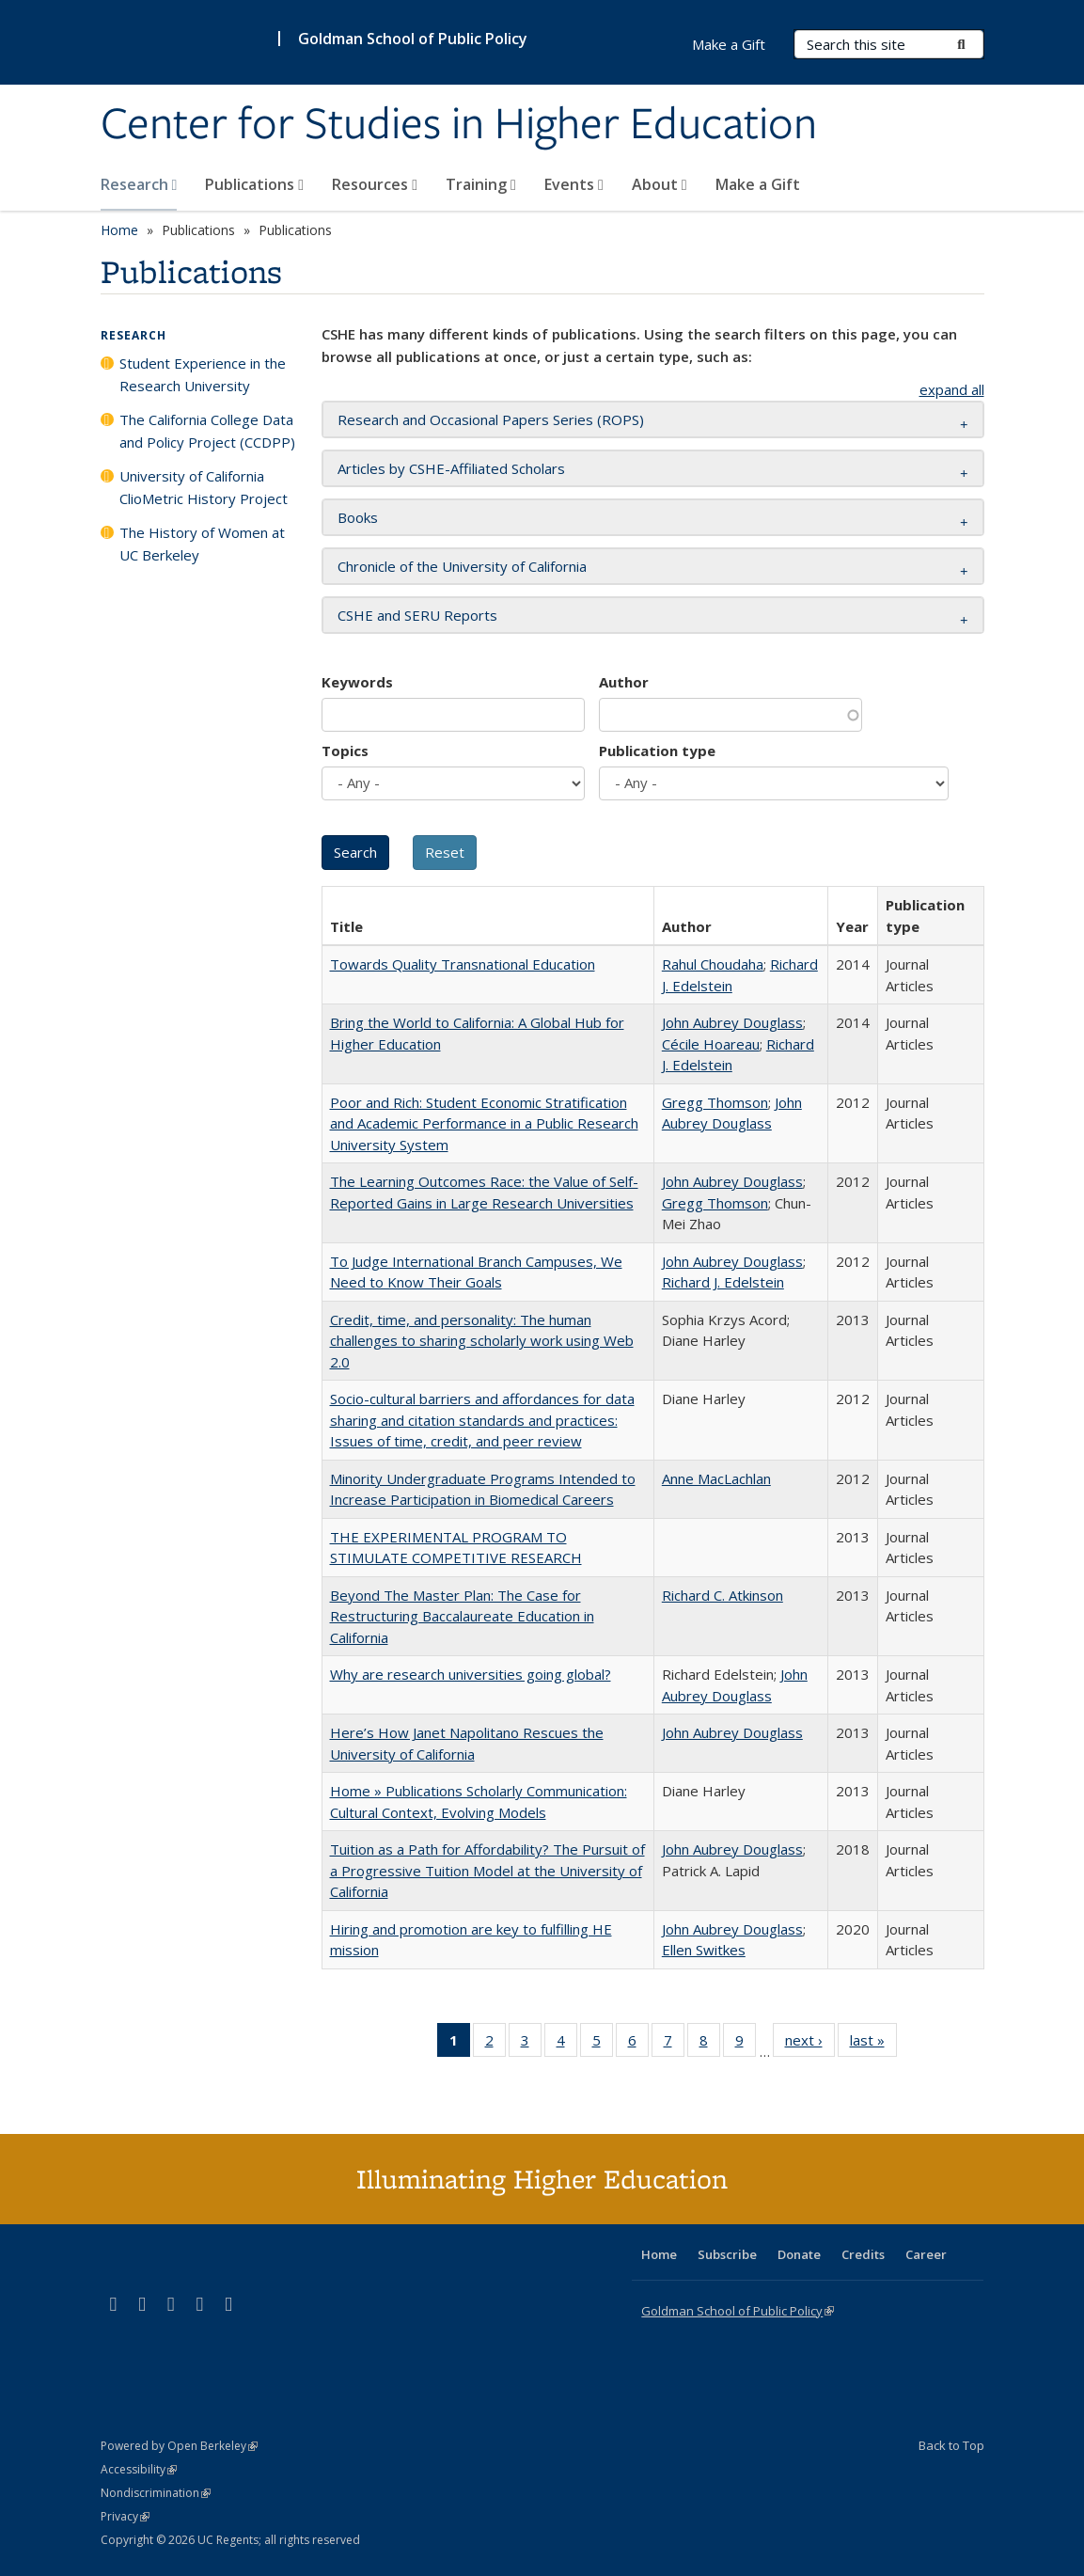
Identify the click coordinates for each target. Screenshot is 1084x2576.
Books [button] (358, 517)
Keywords (357, 681)
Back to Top (951, 2445)
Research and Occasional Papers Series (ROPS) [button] (491, 419)
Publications (254, 184)
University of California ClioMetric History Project (203, 487)
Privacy (125, 2516)
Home (119, 230)
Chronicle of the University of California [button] (462, 566)
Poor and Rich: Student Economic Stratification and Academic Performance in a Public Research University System (484, 1123)
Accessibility (139, 2469)
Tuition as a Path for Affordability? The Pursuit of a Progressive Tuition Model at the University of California (487, 1870)
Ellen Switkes (704, 1949)
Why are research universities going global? (470, 1674)
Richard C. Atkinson (722, 1595)
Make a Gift (757, 184)
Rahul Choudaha (712, 964)
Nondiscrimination (156, 2493)
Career (926, 2254)
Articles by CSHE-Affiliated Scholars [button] (451, 468)
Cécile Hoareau (711, 1044)
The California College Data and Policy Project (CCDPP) (207, 430)
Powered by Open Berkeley (179, 2446)
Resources (374, 184)
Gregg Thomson (715, 1102)
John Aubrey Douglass (732, 1022)
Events (574, 184)
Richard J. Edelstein (723, 1281)
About (659, 184)
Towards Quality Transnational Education (462, 964)
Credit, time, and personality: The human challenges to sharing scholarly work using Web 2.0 (482, 1340)
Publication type (657, 750)
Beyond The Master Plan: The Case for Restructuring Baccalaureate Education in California (462, 1616)
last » (873, 2044)
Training (481, 184)
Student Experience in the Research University (202, 374)
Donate (799, 2254)
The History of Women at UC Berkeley (202, 543)
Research (139, 184)
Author (624, 681)
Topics (345, 750)
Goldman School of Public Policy (412, 38)
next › (810, 2044)
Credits (863, 2254)
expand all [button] (951, 389)
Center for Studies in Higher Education (459, 125)
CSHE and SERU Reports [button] (417, 615)
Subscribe (727, 2254)
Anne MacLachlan (716, 1478)
